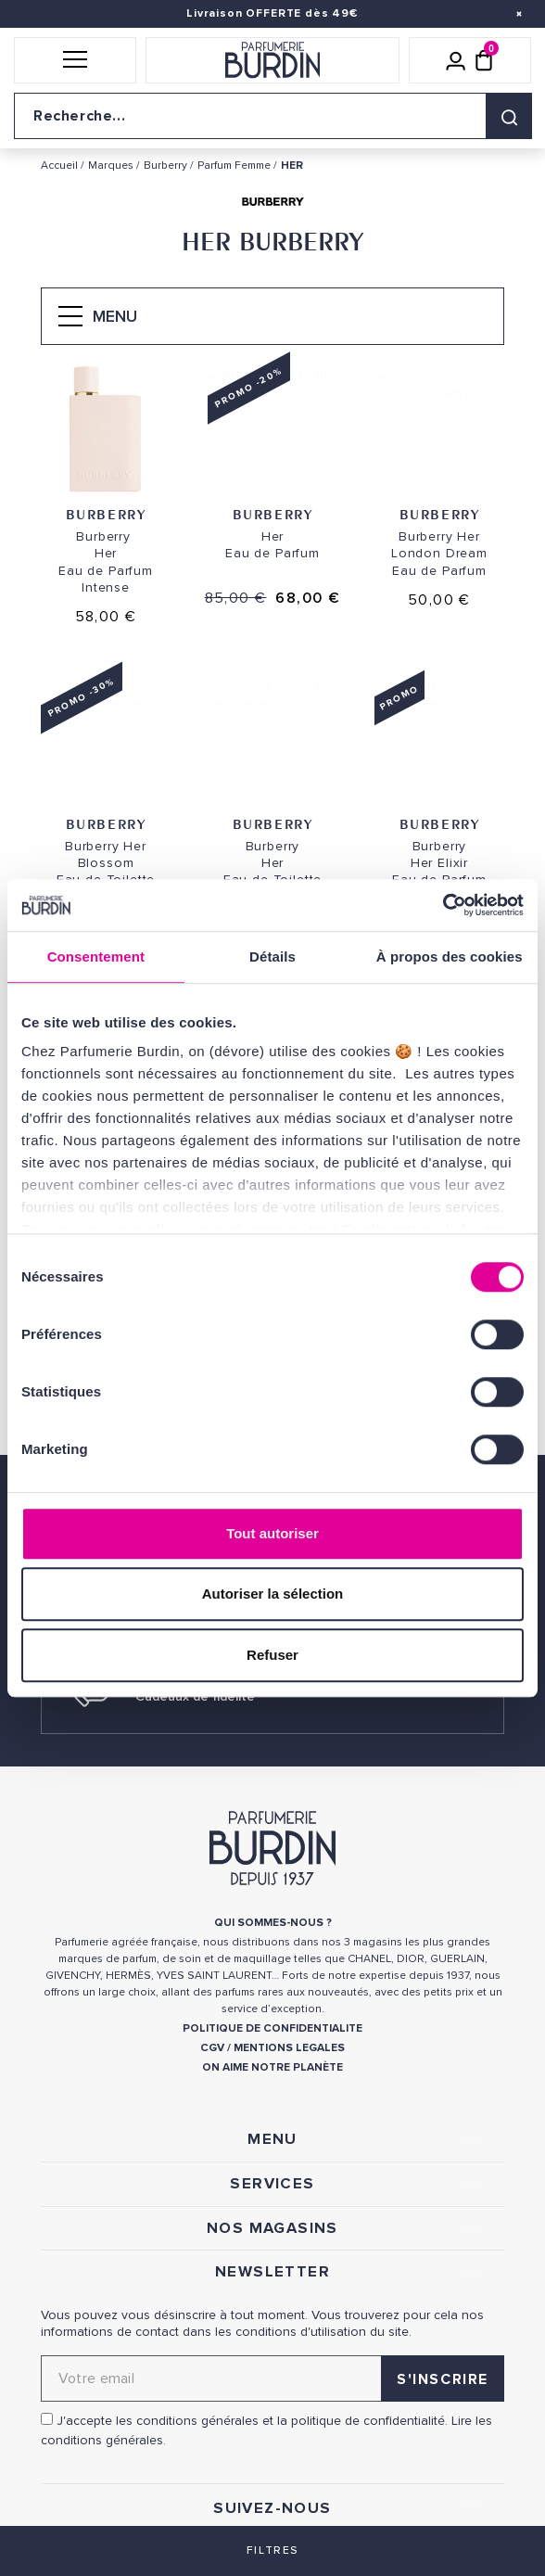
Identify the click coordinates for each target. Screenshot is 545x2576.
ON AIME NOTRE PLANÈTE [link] (272, 2067)
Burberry (106, 514)
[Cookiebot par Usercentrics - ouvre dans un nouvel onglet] (442, 905)
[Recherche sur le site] (272, 116)
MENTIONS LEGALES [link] (289, 2048)
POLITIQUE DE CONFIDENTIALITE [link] (272, 2028)
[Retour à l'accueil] (272, 60)
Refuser (272, 1655)
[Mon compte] (456, 60)
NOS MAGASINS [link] (272, 2228)
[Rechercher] (509, 116)
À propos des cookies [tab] (449, 956)
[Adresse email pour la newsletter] (272, 2378)
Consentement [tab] (96, 956)
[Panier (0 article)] (483, 60)
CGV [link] (212, 2048)
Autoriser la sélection (273, 1593)
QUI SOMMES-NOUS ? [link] (273, 1923)
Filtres (272, 2550)
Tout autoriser (272, 1533)
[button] (75, 60)
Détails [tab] (272, 956)
